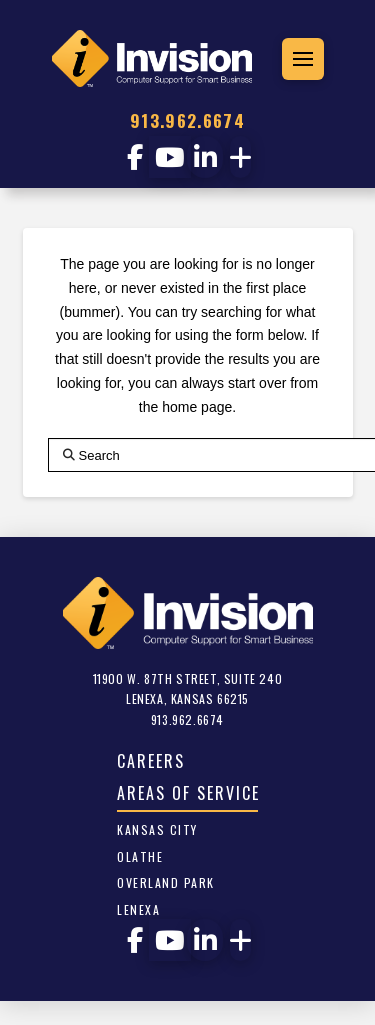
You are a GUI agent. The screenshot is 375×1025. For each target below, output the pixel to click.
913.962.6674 (187, 120)
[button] (303, 59)
